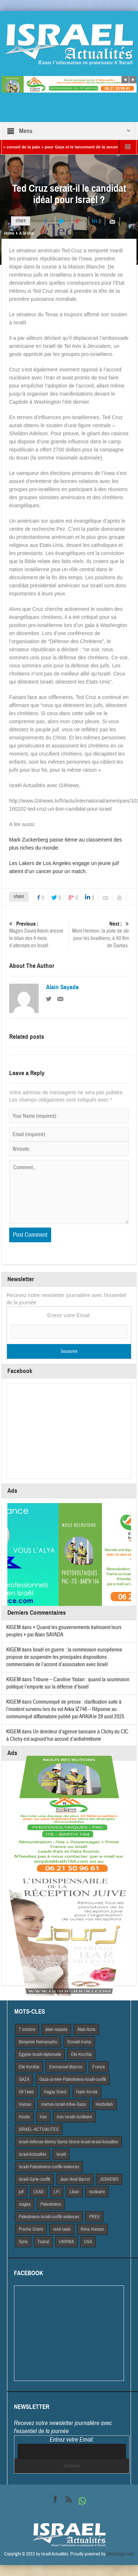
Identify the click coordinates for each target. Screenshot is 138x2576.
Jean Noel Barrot (75, 2179)
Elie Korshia (29, 2067)
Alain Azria (86, 2029)
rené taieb (62, 2229)
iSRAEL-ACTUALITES (39, 2129)
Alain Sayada (62, 987)
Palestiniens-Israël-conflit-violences (49, 2217)
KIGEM (13, 1627)
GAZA (24, 2079)
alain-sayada (56, 2029)
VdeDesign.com (120, 2554)
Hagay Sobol (55, 2092)
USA (88, 2242)
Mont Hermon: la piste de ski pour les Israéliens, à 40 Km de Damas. (100, 934)
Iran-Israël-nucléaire (74, 2117)
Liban (74, 2192)
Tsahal (43, 2242)
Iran (43, 2117)
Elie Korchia (81, 2054)
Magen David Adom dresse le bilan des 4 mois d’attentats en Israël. (38, 934)
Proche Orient (31, 2229)
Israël (61, 2154)
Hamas (25, 2104)
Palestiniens (50, 2204)
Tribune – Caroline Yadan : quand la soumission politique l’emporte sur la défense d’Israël (68, 1683)
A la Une (26, 233)
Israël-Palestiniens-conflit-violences (49, 2167)
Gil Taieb (26, 2092)
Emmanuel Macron (65, 2067)
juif (21, 2192)
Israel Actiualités (32, 2154)
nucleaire (97, 2192)
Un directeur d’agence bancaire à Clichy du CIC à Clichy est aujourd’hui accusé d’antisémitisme (67, 1735)
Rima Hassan (92, 2229)
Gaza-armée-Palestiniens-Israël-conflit (72, 2079)
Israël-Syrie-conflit (34, 2179)
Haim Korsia (87, 2092)
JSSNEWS (109, 2179)
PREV (94, 2217)
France (98, 2067)
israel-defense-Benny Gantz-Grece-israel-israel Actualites (68, 2142)
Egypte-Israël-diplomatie (40, 2054)
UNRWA (66, 2242)
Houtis (24, 2117)
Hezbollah (104, 2104)
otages (25, 2204)
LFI (57, 2192)
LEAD (38, 2192)
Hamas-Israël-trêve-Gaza (63, 2104)
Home (9, 233)
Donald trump (79, 2042)
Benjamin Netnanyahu (38, 2042)
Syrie (23, 2242)
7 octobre (27, 2029)
